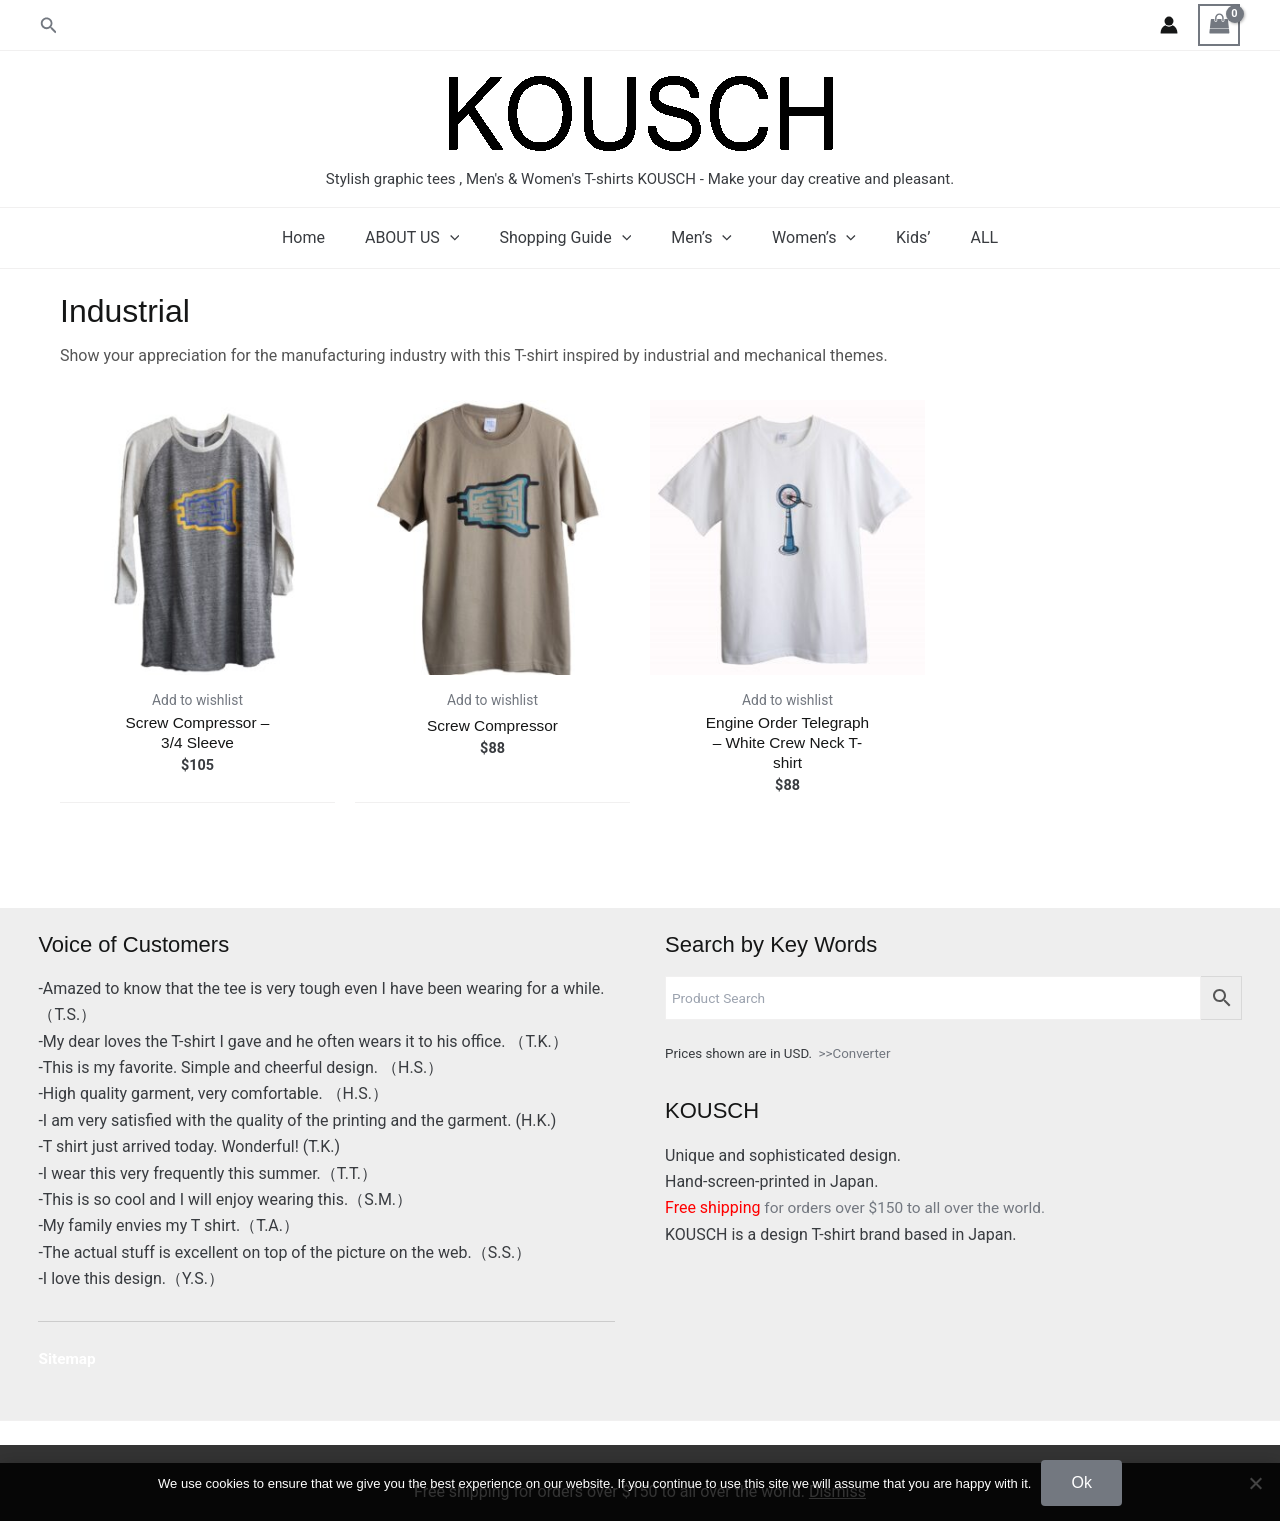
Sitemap (68, 1358)
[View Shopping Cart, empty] (1219, 24)
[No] (1255, 1483)
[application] (466, 238)
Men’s (701, 238)
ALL (960, 237)
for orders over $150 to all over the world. (860, 1207)
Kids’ (897, 237)
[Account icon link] (1169, 25)
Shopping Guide (573, 238)
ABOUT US (428, 238)
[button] (49, 25)
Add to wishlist (197, 700)
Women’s (806, 238)
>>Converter (855, 1053)
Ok (1081, 1482)
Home (327, 237)
